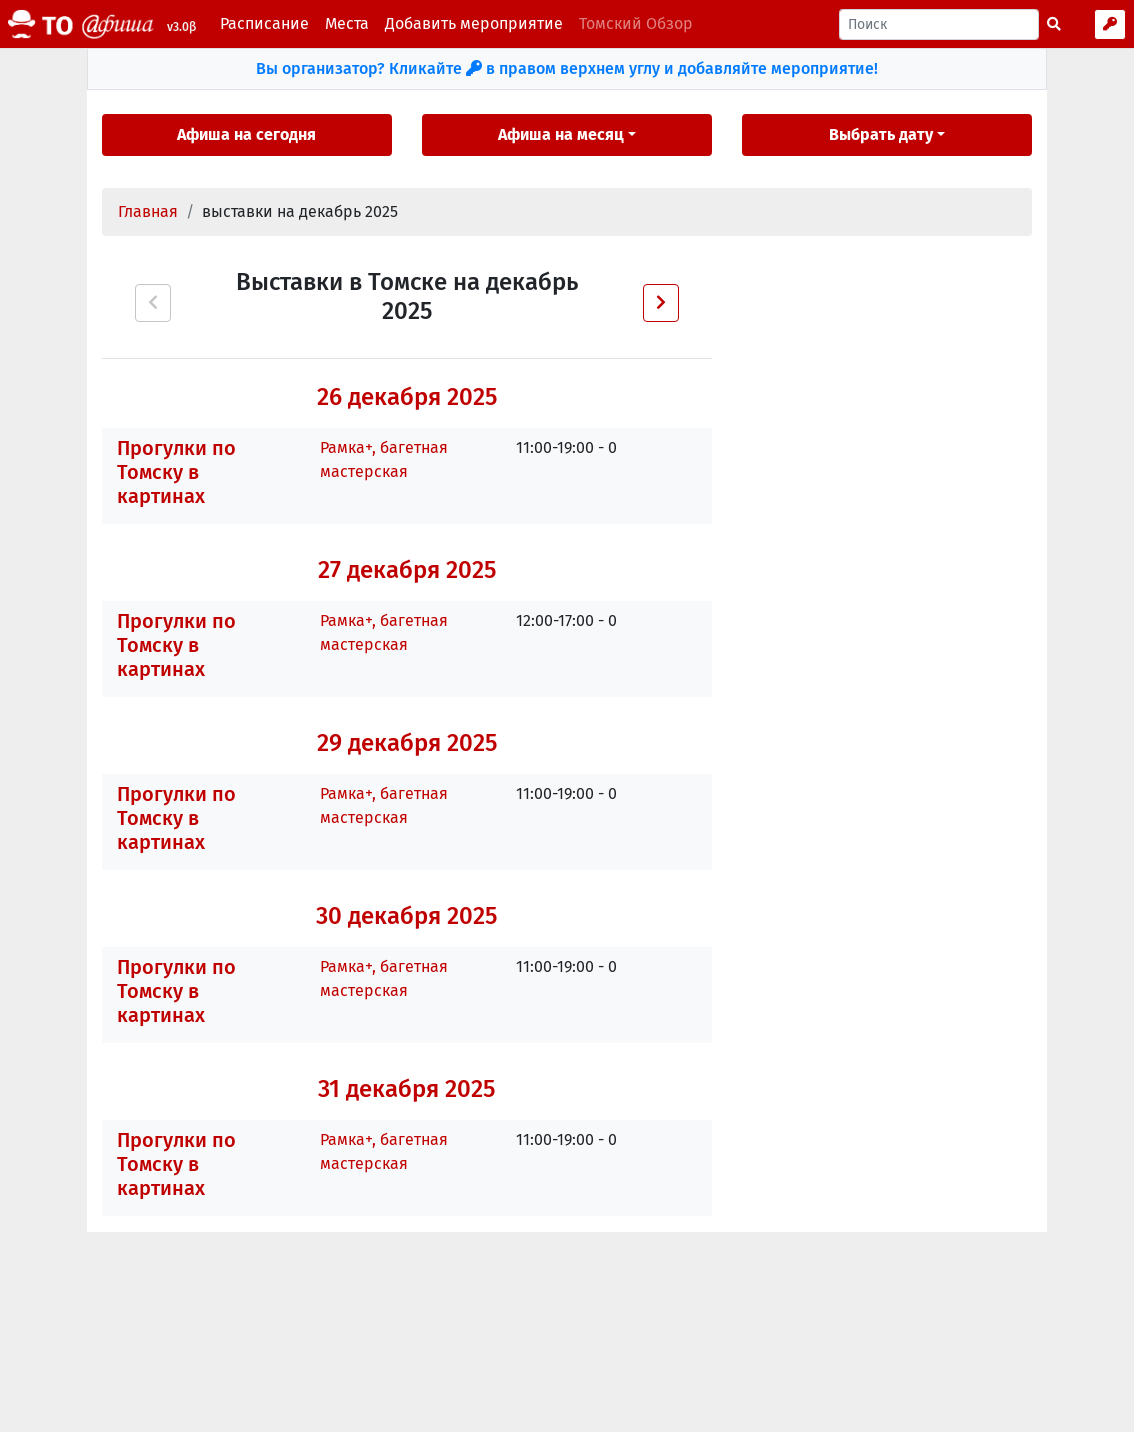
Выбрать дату (881, 134)
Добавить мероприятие (474, 23)
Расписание (264, 23)
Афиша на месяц (561, 134)
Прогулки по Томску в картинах (176, 472)
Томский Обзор (636, 23)
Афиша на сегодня (246, 134)
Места (347, 23)
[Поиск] (939, 24)
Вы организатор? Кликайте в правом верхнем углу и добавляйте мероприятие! (567, 68)
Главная (148, 211)
